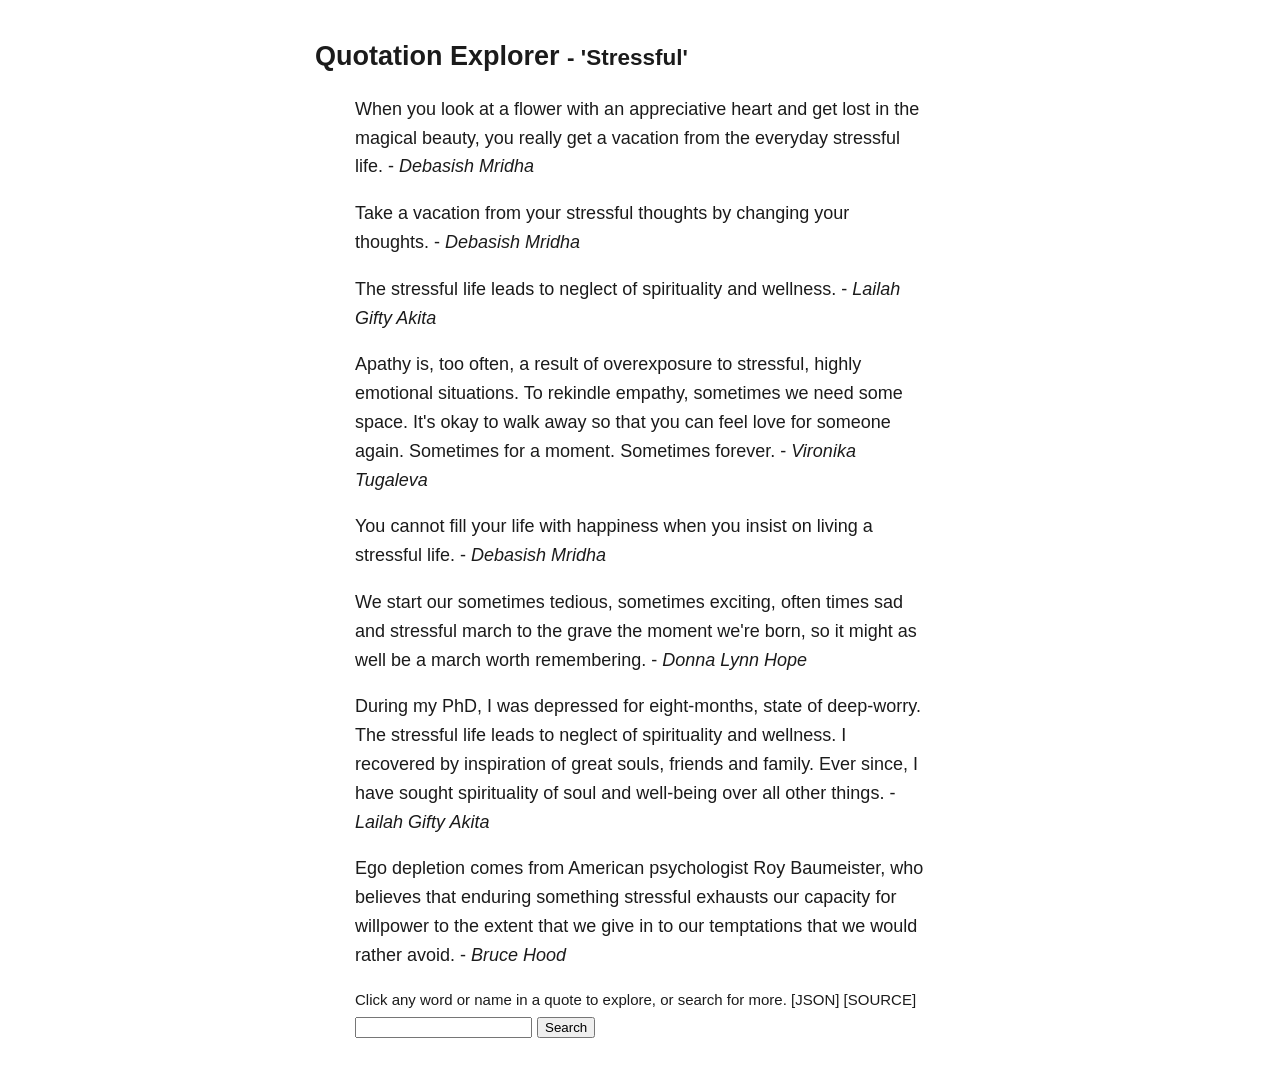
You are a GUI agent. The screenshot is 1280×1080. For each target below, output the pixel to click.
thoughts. (392, 242)
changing (772, 213)
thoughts (672, 213)
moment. (580, 451)
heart (751, 109)
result (556, 364)
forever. (745, 451)
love (769, 422)
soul (579, 793)
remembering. (590, 660)
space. (381, 422)
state (782, 706)
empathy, (652, 393)
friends (696, 764)
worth (508, 660)
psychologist (698, 868)
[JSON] (815, 999)
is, (425, 364)
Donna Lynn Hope (734, 660)
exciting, (743, 602)
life (474, 289)
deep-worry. (874, 706)
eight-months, (703, 706)
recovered (395, 764)
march (487, 631)
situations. (478, 393)
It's (424, 422)
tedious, (581, 602)
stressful (866, 138)
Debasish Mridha (466, 166)
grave (589, 631)
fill (457, 526)
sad (888, 602)
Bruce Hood (518, 955)
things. (857, 793)
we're (738, 631)
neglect (588, 289)
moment (679, 631)
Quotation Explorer (437, 56)
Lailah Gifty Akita (422, 822)
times (847, 602)
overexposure (657, 364)
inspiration (505, 764)
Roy (769, 868)
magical (386, 138)
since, (884, 764)
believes (388, 897)
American (606, 868)
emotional (394, 393)
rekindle (579, 393)
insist (766, 526)
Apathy (383, 364)
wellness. (799, 289)
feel (733, 422)
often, (491, 364)
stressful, (773, 364)
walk (522, 422)
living (837, 526)
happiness (617, 526)
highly (837, 364)
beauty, (451, 138)
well (370, 660)
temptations (755, 926)
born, (785, 631)
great (591, 764)
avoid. (431, 955)
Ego (371, 868)
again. (379, 451)
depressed (576, 706)
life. (369, 166)
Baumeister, (837, 868)
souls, (640, 764)
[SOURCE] (880, 999)
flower (538, 109)
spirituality (682, 289)
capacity (837, 897)
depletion (428, 868)
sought (426, 793)
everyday (791, 138)
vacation (645, 138)
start (404, 602)
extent (508, 926)
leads (512, 289)
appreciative (677, 109)
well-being (676, 793)
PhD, (462, 706)
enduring (496, 897)
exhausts (732, 897)
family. (788, 764)
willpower (392, 926)
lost (856, 109)
